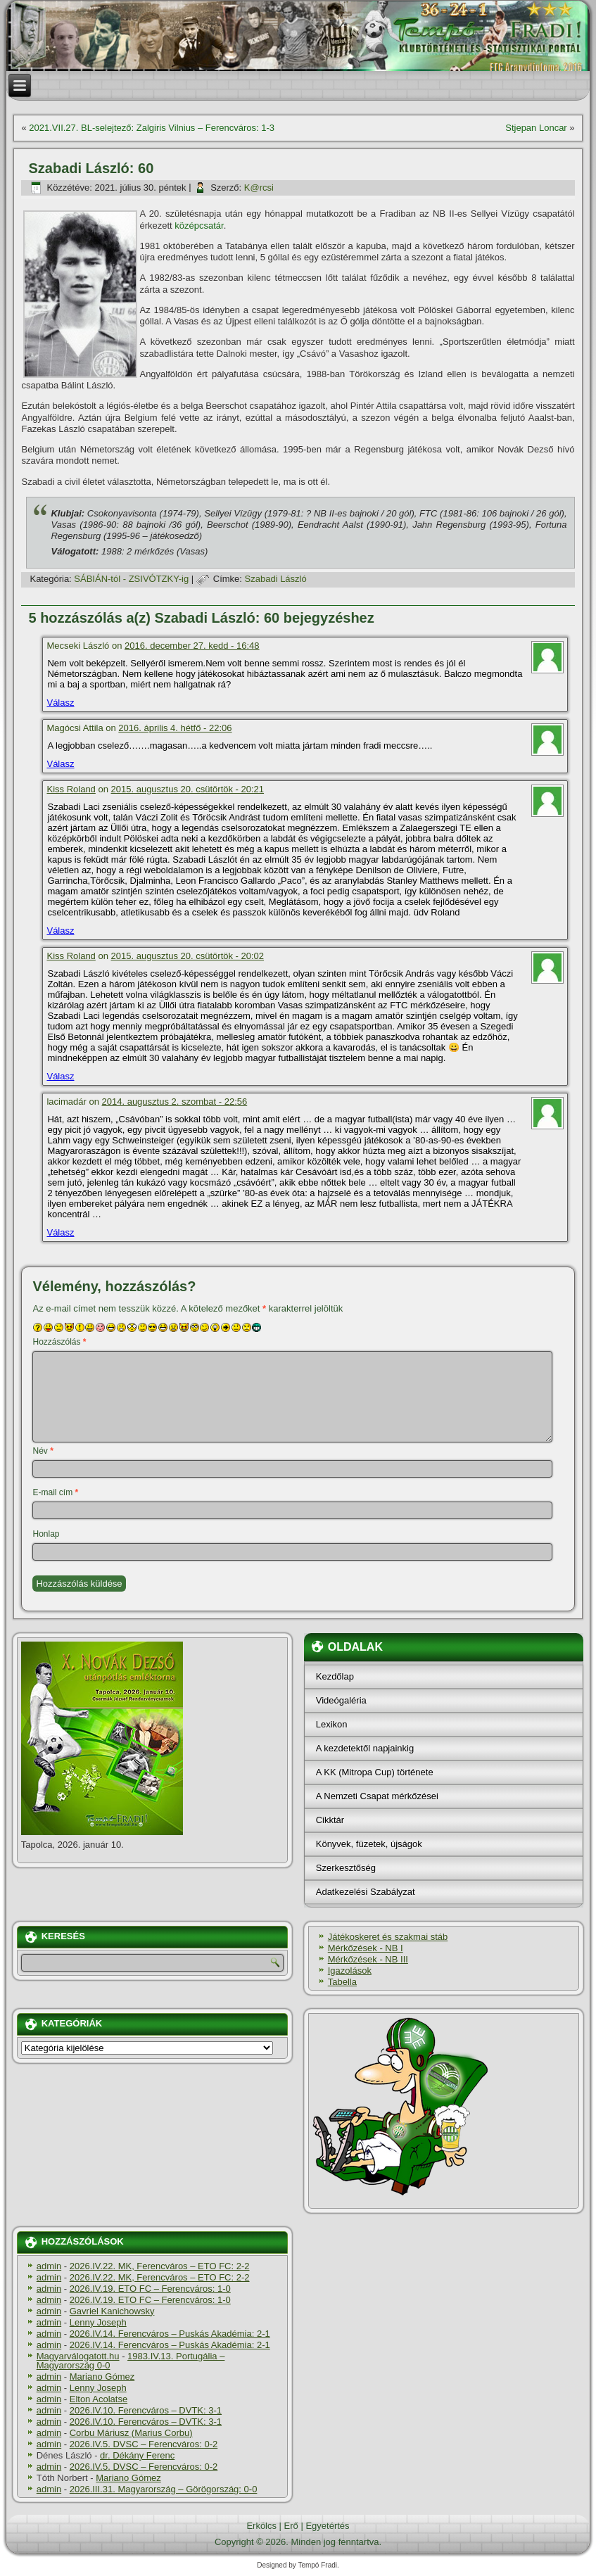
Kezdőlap (335, 1676)
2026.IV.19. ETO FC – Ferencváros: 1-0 (150, 2288)
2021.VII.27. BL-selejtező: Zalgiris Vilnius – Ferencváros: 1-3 (151, 127)
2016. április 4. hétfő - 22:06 (175, 728)
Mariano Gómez (102, 2376)
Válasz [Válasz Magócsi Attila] (60, 764)
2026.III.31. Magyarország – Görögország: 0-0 (164, 2489)
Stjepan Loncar (535, 127)
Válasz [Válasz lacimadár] (60, 1232)
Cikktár (330, 1820)
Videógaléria (341, 1700)
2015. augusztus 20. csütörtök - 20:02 (188, 956)
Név (42, 1451)
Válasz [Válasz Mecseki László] (60, 702)
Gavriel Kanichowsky (112, 2311)
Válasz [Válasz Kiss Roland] (60, 930)
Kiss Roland (70, 789)
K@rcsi (259, 187)
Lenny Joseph (98, 2322)
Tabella (342, 1982)
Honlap (45, 1534)
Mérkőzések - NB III (368, 1959)
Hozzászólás (59, 1342)
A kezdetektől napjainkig (365, 1748)
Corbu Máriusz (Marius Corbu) (131, 2433)
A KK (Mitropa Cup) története (374, 1772)
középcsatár (199, 225)
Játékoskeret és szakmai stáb (388, 1936)
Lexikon (332, 1724)
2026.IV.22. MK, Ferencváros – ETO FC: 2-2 (160, 2266)
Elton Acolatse (98, 2399)
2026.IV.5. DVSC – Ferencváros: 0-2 (144, 2444)
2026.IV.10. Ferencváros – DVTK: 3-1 (146, 2410)
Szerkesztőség (346, 1868)
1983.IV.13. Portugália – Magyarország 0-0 (131, 2361)
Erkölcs (261, 2525)
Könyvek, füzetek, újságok (369, 1844)
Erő (291, 2525)
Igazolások (350, 1970)
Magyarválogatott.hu (78, 2356)
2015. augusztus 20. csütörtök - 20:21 (188, 789)
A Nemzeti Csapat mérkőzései (377, 1796)
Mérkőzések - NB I (365, 1948)
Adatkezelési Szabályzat (365, 1891)
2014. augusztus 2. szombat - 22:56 (175, 1101)
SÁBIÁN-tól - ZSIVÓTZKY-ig (131, 578)
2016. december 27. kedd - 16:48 (192, 645)
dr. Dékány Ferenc (137, 2455)
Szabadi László (276, 578)
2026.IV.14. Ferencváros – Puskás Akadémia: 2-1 (170, 2333)
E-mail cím (55, 1492)
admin (49, 2266)
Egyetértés (327, 2525)
